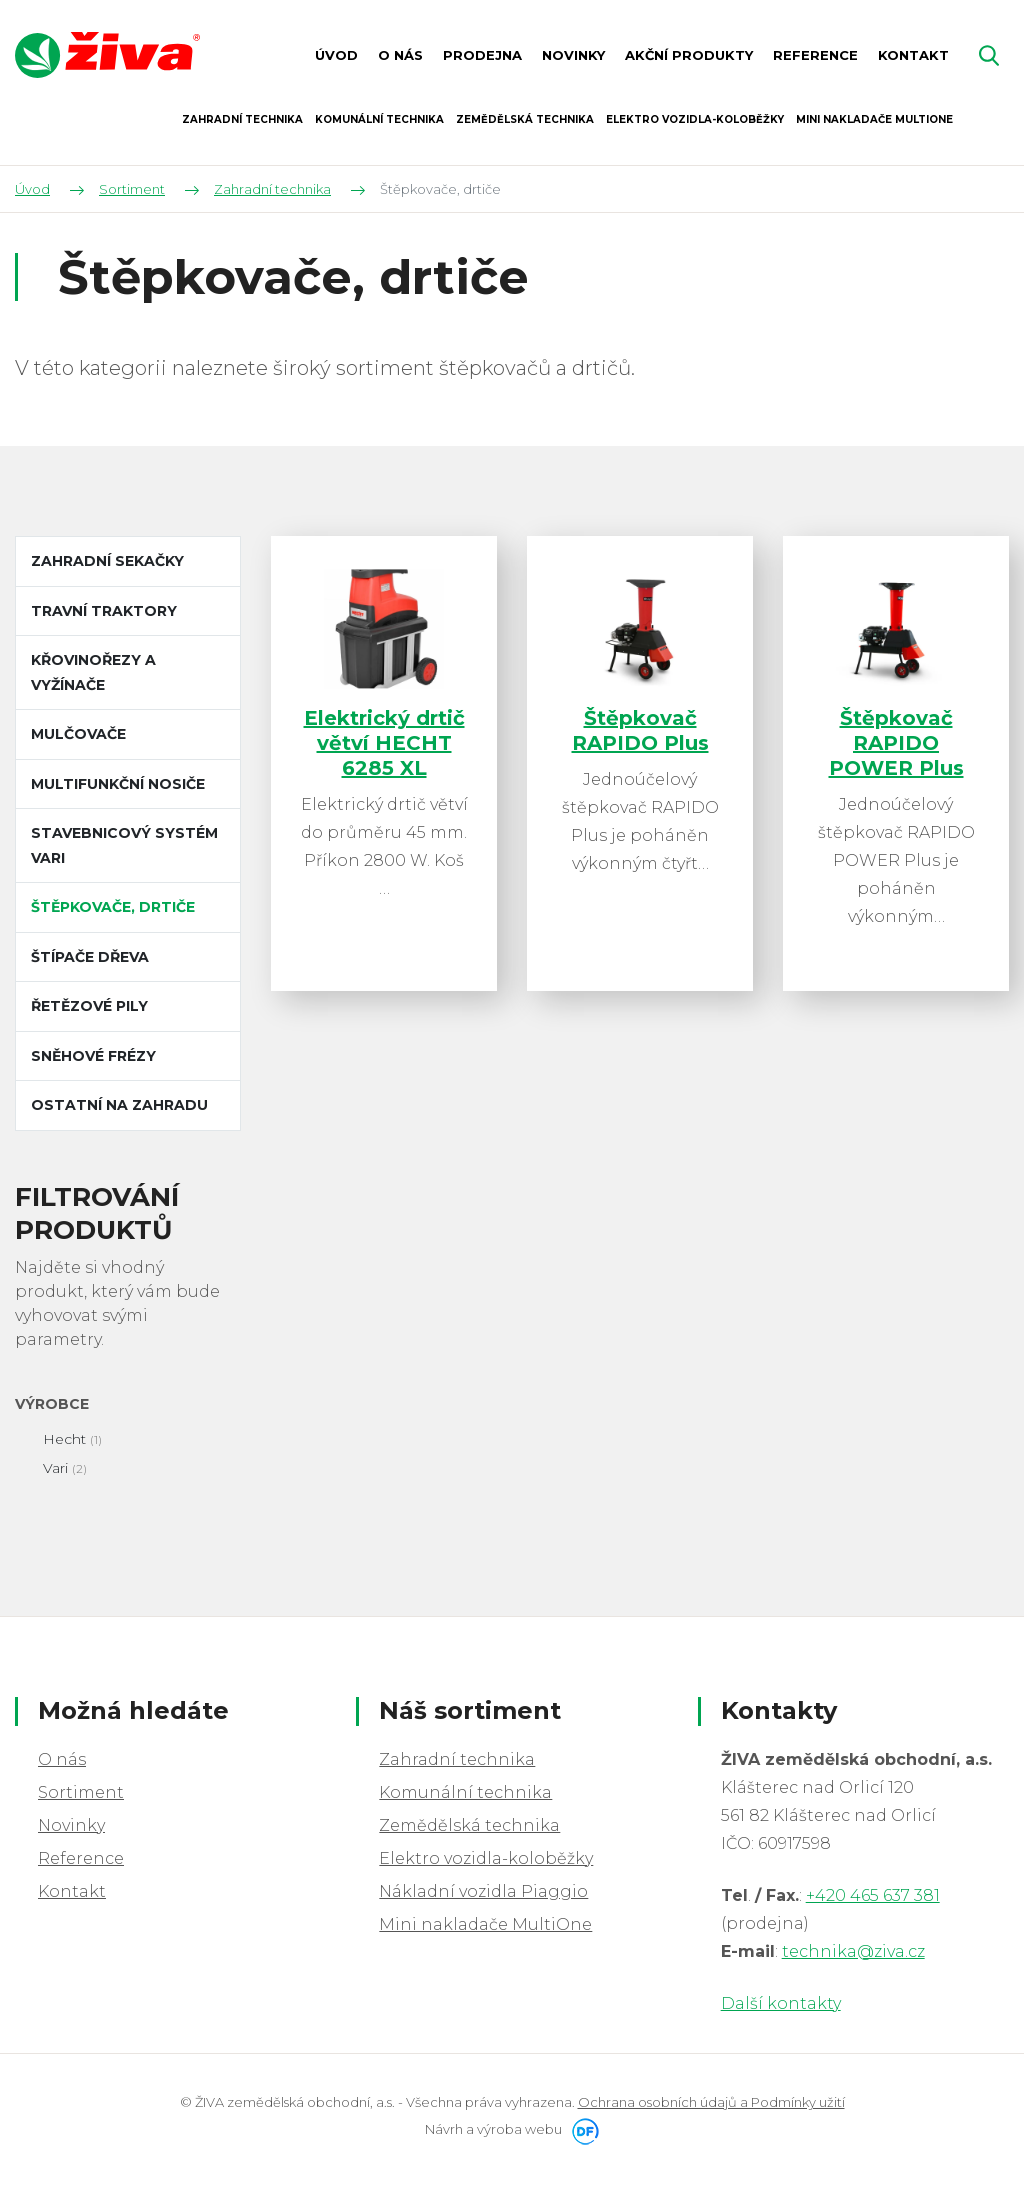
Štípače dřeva (90, 957)
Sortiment (81, 1792)
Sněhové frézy (93, 1056)
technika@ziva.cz (853, 1951)
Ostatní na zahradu (119, 1105)
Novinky (71, 1825)
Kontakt (72, 1891)
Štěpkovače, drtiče (113, 907)
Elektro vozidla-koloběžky (486, 1858)
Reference (81, 1858)
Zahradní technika (457, 1759)
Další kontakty (781, 2003)
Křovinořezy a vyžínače (93, 672)
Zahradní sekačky (107, 561)
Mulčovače (78, 734)
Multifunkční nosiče (118, 784)
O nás (62, 1759)
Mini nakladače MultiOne (485, 1924)
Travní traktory (104, 611)
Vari (55, 1468)
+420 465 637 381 (873, 1895)
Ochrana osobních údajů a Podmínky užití (711, 2102)
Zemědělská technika (469, 1825)
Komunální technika (465, 1792)
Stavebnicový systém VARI (124, 845)
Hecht (64, 1439)
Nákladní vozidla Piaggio (483, 1891)
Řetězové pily (89, 1006)
